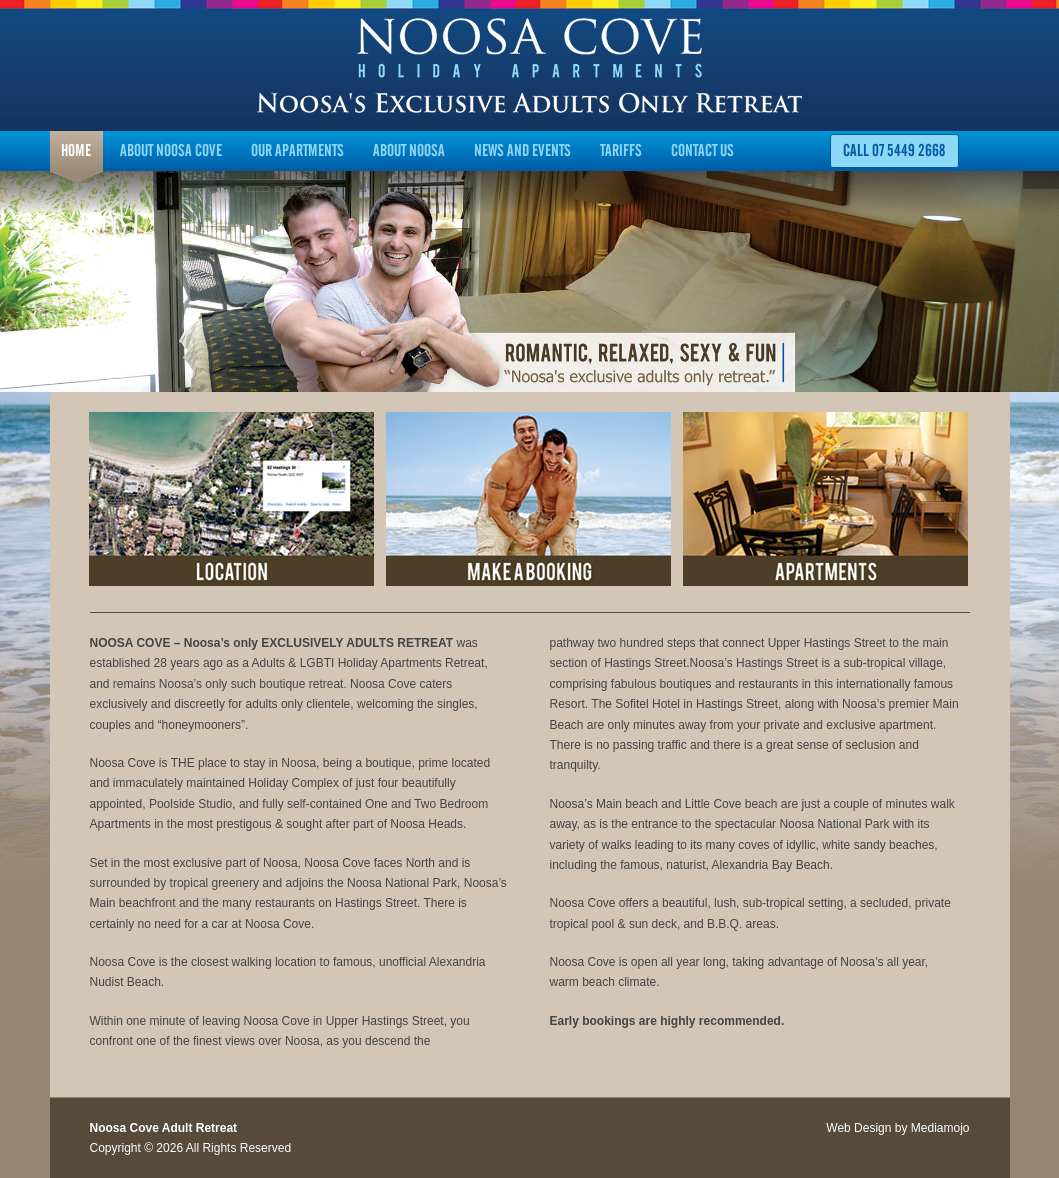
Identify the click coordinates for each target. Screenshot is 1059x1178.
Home (76, 150)
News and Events (522, 150)
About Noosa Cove (171, 150)
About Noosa (409, 150)
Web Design (858, 1128)
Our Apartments (297, 150)
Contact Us (702, 150)
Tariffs (621, 150)
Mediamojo (940, 1128)
